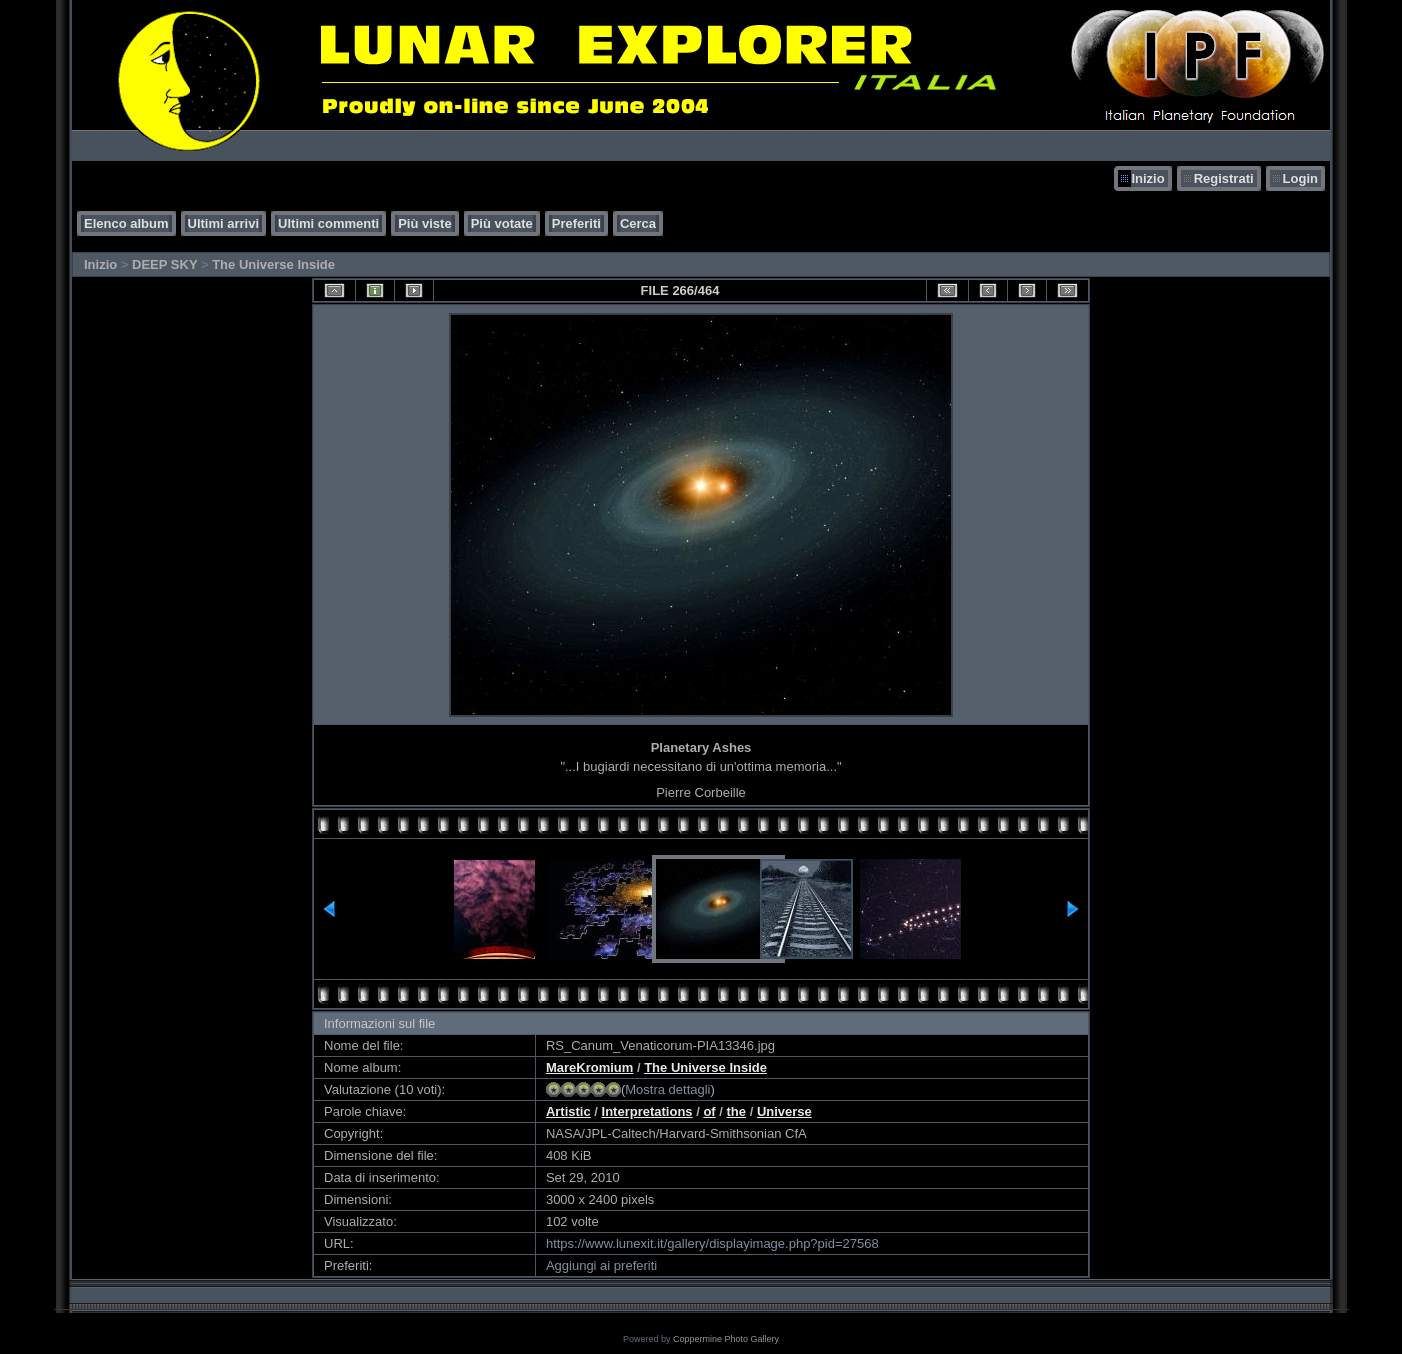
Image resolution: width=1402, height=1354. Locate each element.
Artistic (568, 1111)
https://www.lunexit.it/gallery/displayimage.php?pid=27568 (712, 1243)
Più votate (502, 223)
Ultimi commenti (328, 223)
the (737, 1111)
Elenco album (126, 223)
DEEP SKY (164, 264)
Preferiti (576, 223)
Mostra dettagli (667, 1089)
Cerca (638, 223)
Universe (784, 1111)
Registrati (1224, 178)
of (709, 1111)
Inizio (1147, 178)
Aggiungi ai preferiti (601, 1265)
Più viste (424, 223)
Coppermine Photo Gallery (726, 1339)
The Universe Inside (273, 264)
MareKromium (589, 1067)
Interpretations (647, 1111)
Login (1300, 178)
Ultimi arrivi (224, 223)
